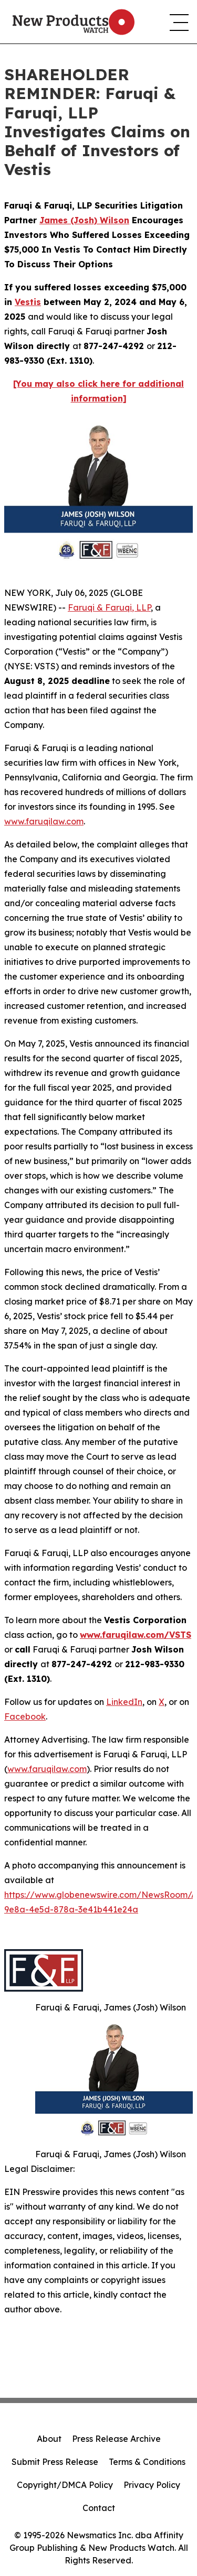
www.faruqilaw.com (44, 821)
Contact (98, 2508)
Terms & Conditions (147, 2462)
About (49, 2438)
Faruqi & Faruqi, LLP (109, 607)
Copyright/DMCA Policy (65, 2485)
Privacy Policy (151, 2485)
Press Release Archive (116, 2438)
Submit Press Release (55, 2462)
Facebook (25, 1716)
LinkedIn (124, 1702)
